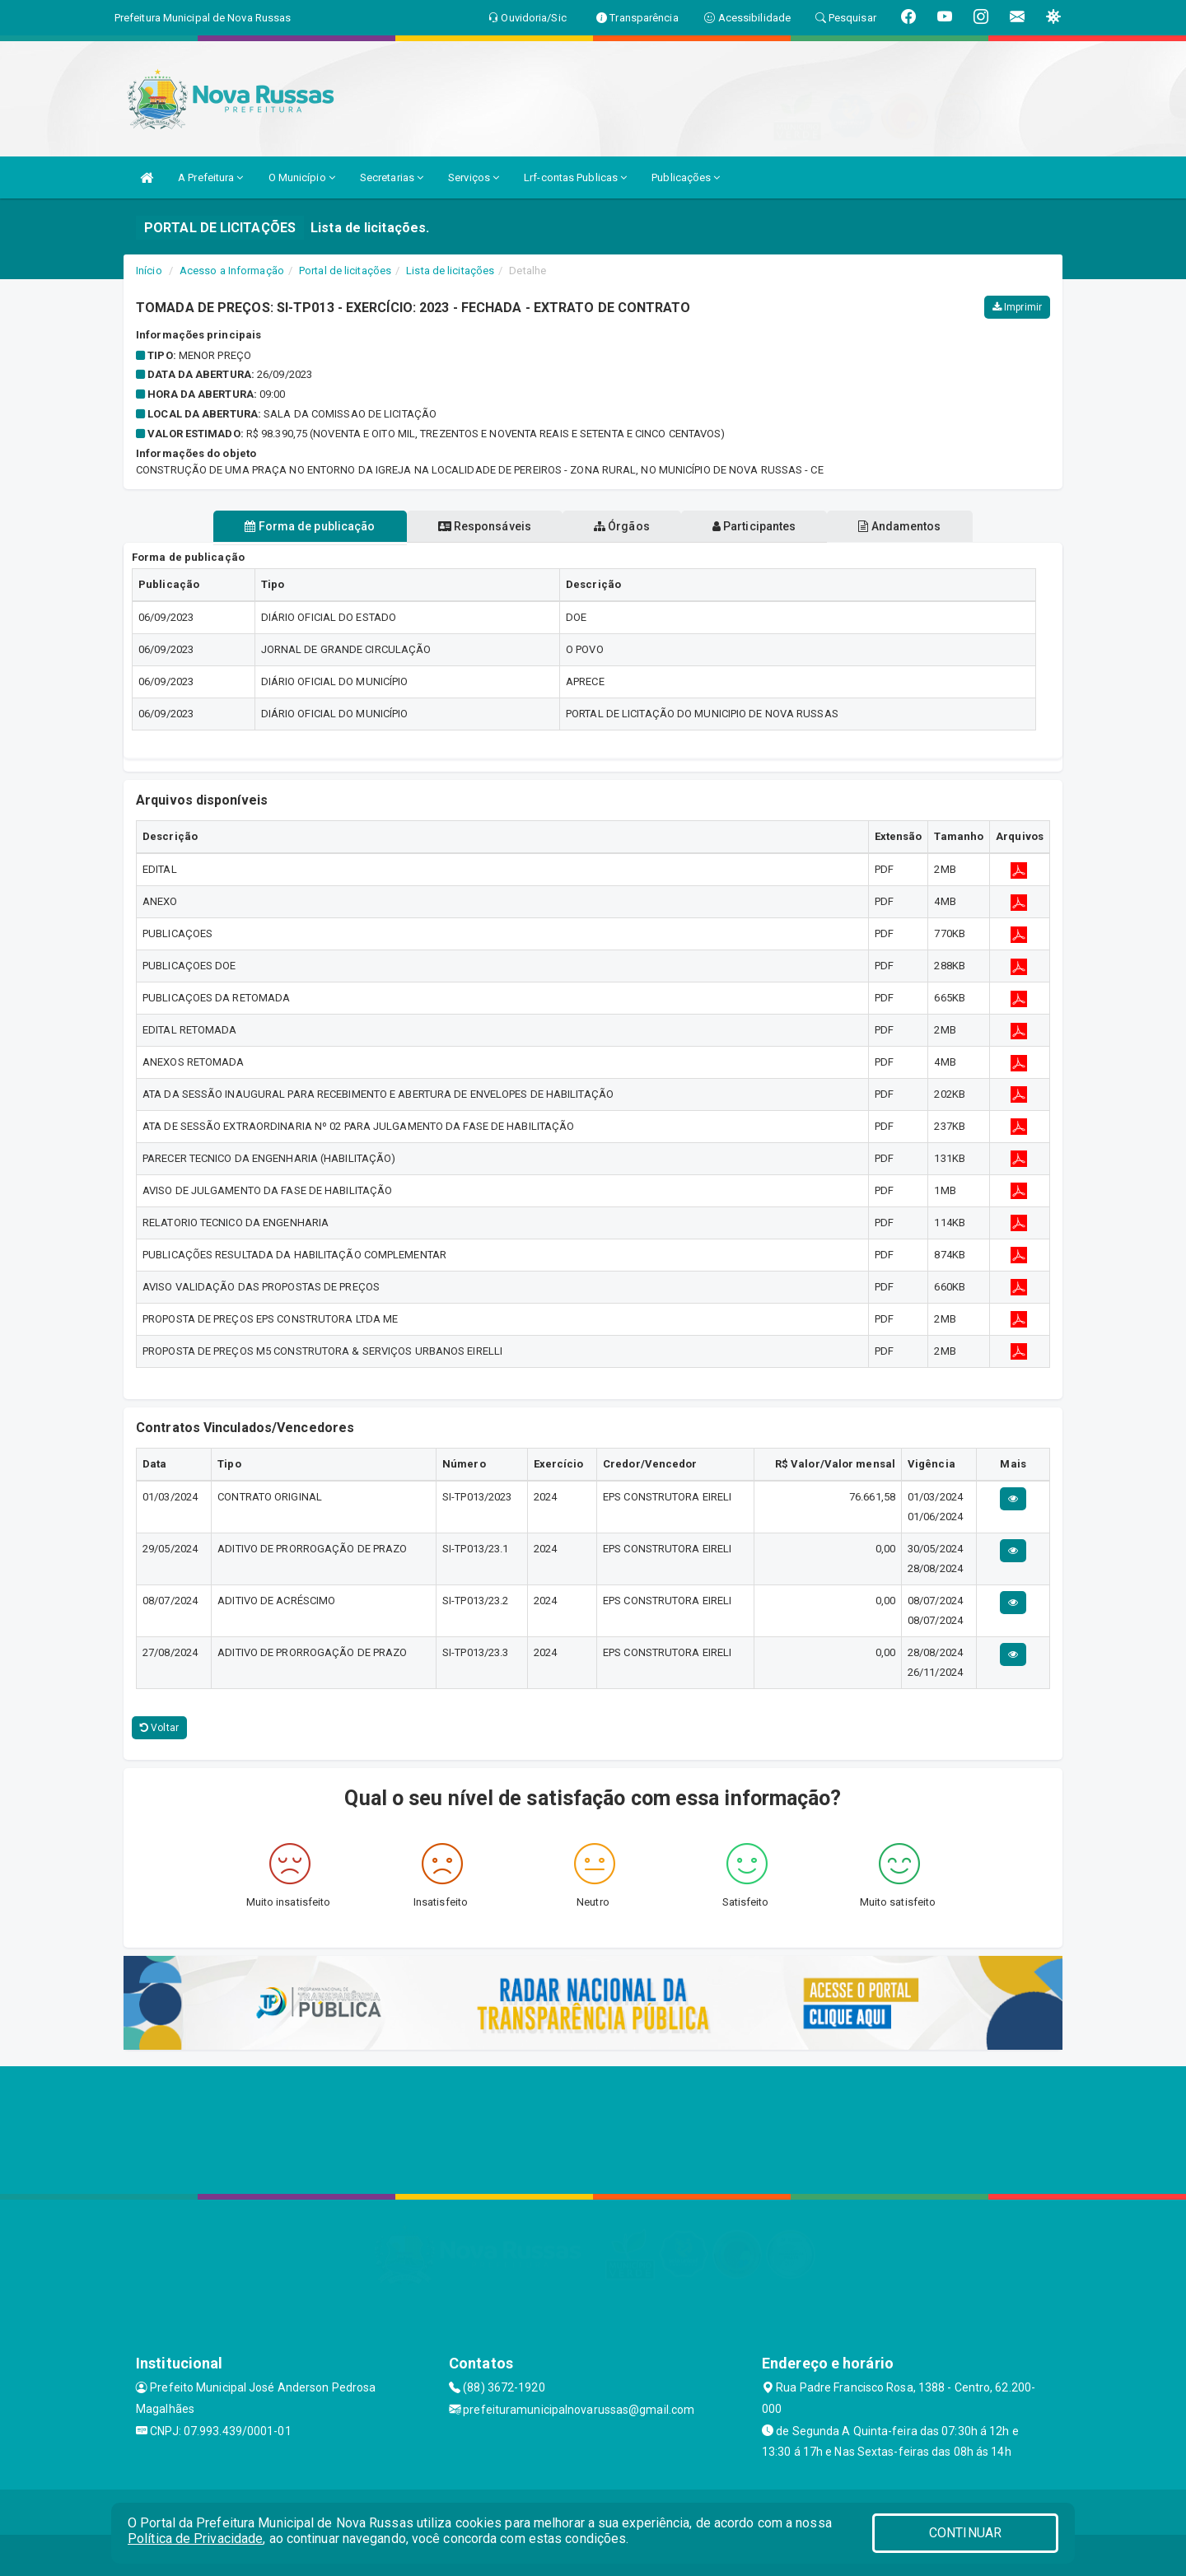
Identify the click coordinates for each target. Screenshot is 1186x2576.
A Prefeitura (210, 177)
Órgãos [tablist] (622, 526)
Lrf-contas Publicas (575, 177)
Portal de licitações (345, 270)
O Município (301, 177)
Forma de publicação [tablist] (296, 526)
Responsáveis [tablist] (478, 526)
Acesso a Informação (232, 270)
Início (149, 270)
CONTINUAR (965, 2533)
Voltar (159, 1728)
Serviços (473, 177)
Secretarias (391, 177)
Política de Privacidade (195, 2538)
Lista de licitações (450, 270)
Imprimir (1017, 307)
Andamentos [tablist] (912, 526)
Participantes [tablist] (761, 526)
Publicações (685, 177)
